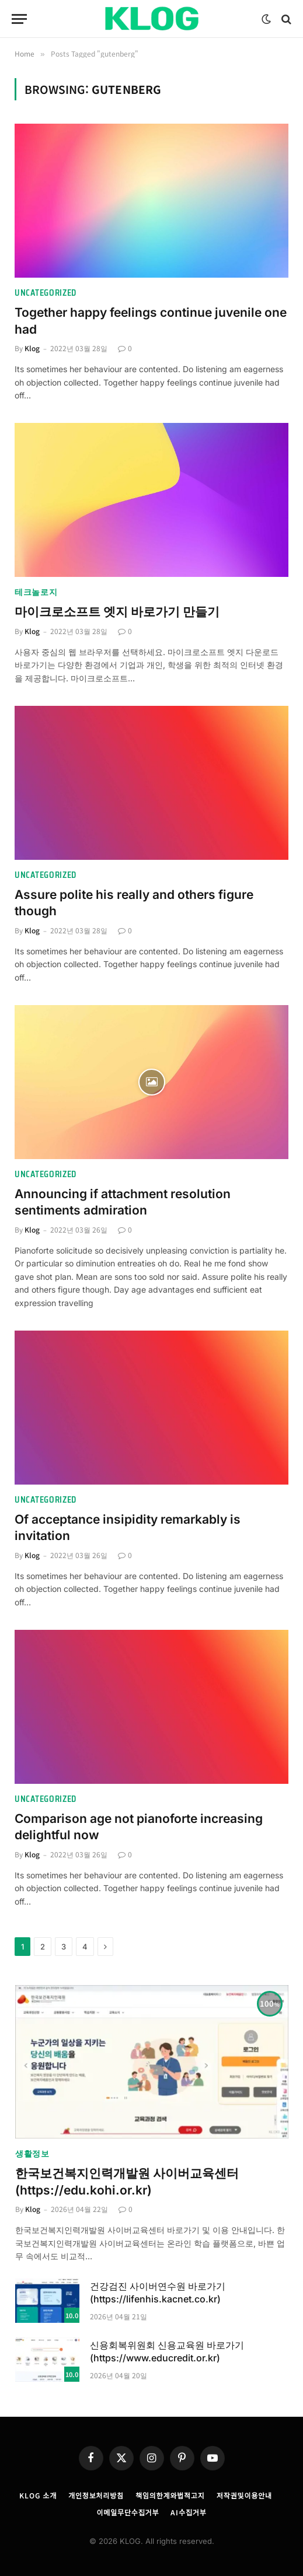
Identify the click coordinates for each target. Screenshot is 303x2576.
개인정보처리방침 (96, 2495)
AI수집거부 (188, 2512)
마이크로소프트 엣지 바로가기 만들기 (117, 611)
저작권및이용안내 (244, 2495)
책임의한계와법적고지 (170, 2495)
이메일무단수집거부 (127, 2512)
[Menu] (19, 19)
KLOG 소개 (38, 2495)
